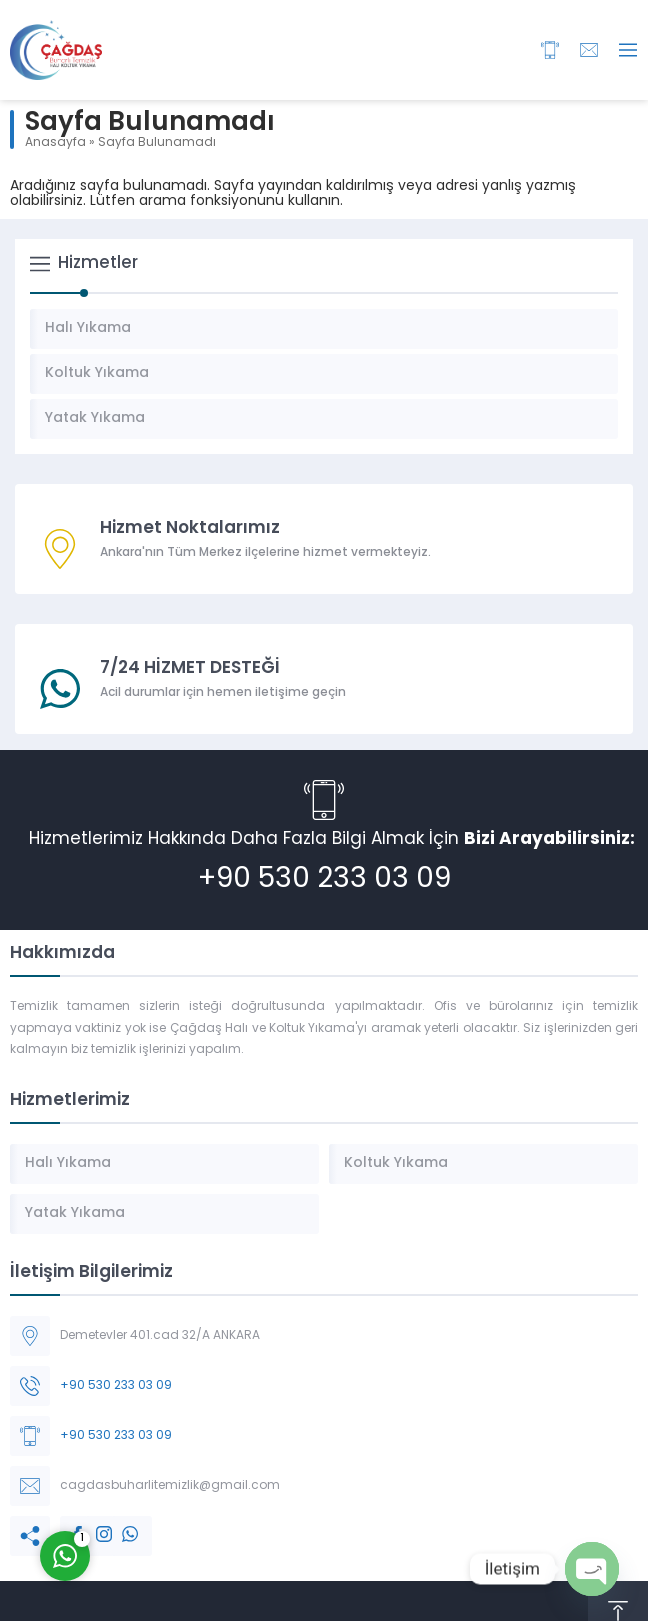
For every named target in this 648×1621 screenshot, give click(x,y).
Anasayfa (55, 143)
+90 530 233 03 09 (324, 880)
